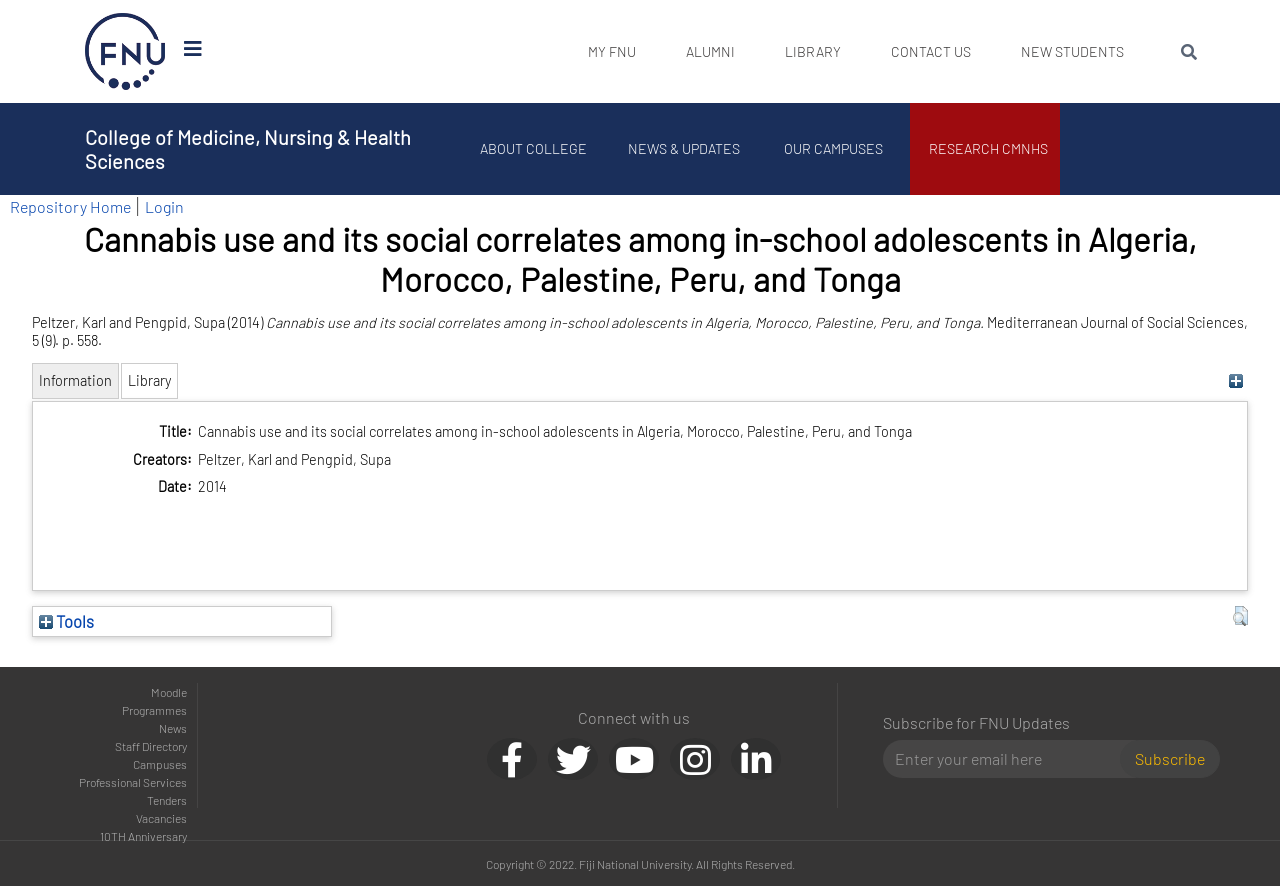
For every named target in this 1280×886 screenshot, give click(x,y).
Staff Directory (151, 746)
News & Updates (685, 148)
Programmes (154, 710)
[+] (1235, 380)
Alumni (710, 51)
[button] (1240, 616)
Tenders (167, 800)
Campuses (160, 764)
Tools (66, 621)
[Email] (1009, 759)
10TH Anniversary (143, 836)
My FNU (612, 51)
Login (164, 206)
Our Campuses (835, 148)
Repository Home (70, 206)
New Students (1072, 51)
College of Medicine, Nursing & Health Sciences (248, 149)
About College (535, 148)
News (173, 728)
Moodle (169, 692)
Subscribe (1170, 758)
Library (813, 51)
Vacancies (161, 818)
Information (75, 380)
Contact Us (931, 51)
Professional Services (133, 782)
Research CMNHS (990, 148)
